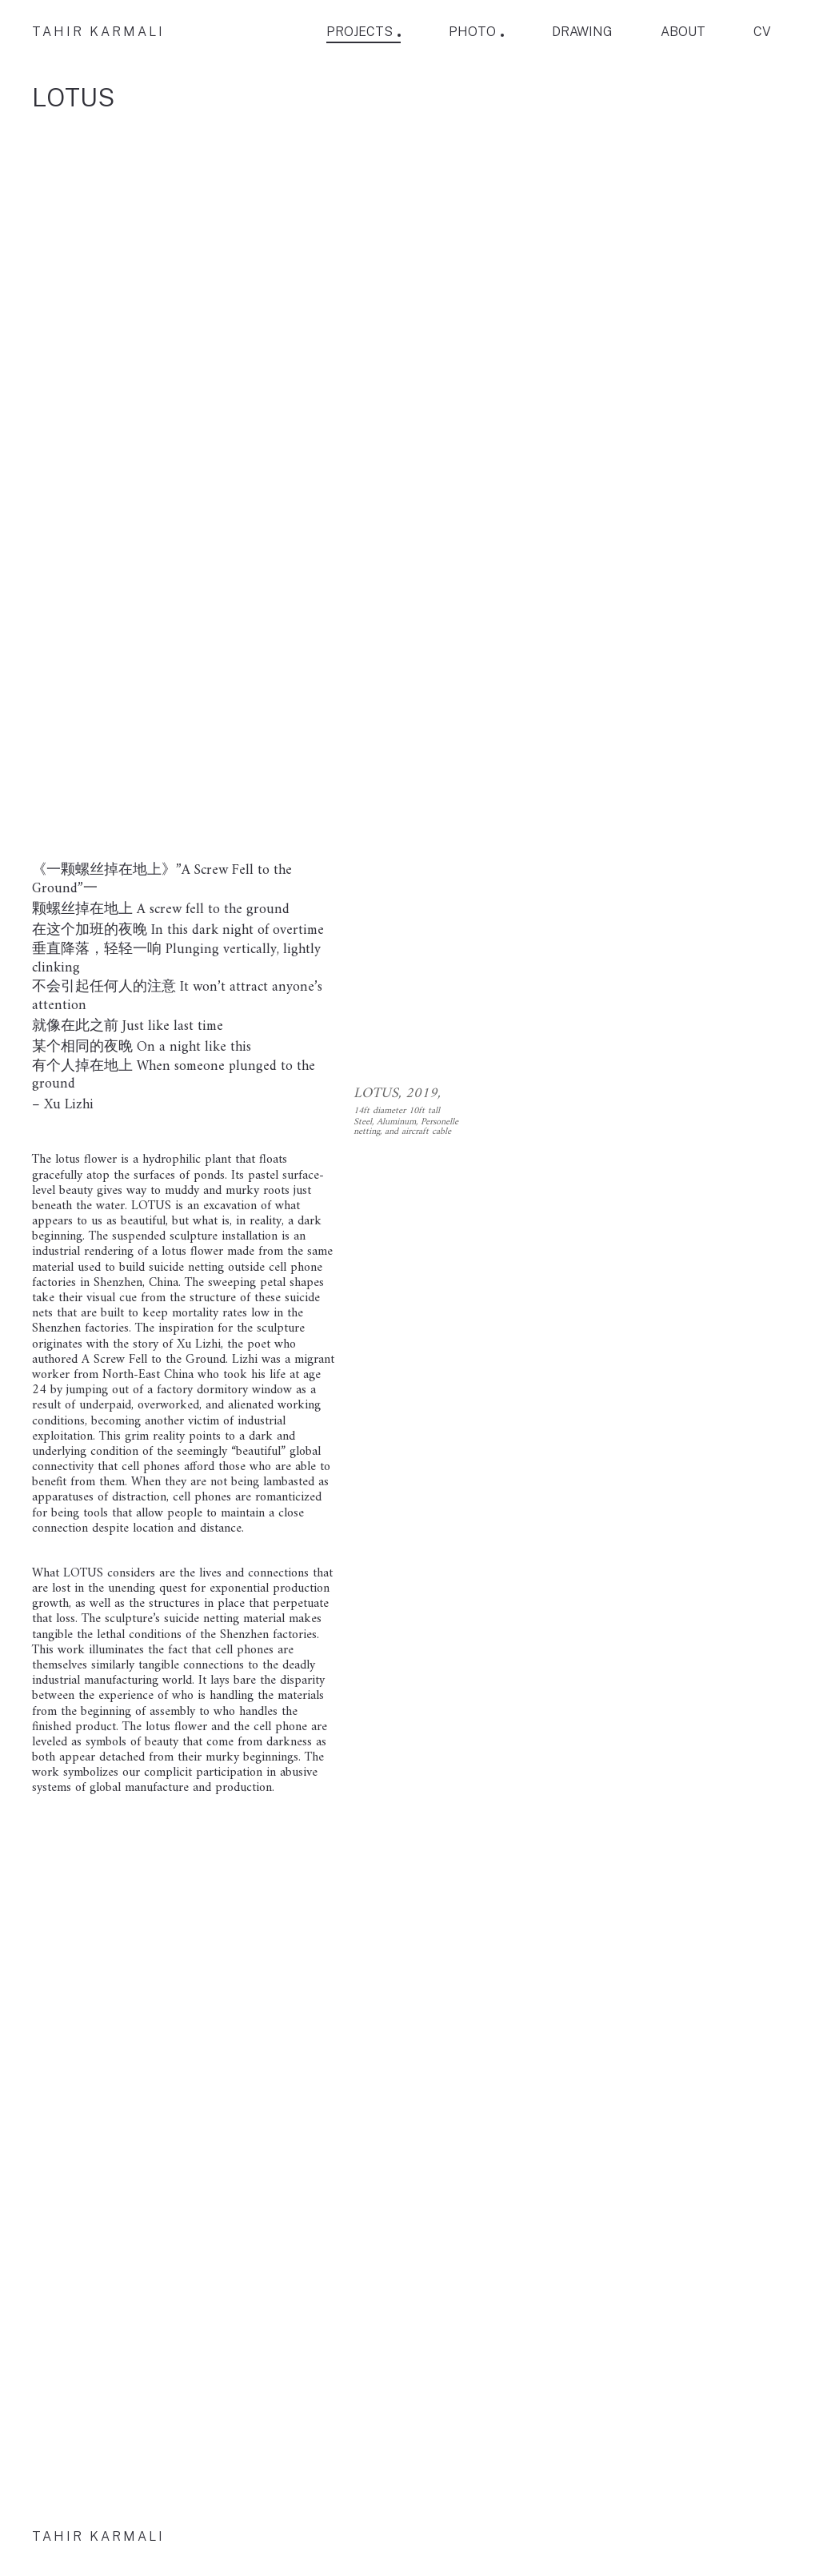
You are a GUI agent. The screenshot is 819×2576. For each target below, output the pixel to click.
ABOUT (683, 32)
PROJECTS (359, 32)
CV (762, 32)
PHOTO (472, 32)
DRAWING (582, 32)
